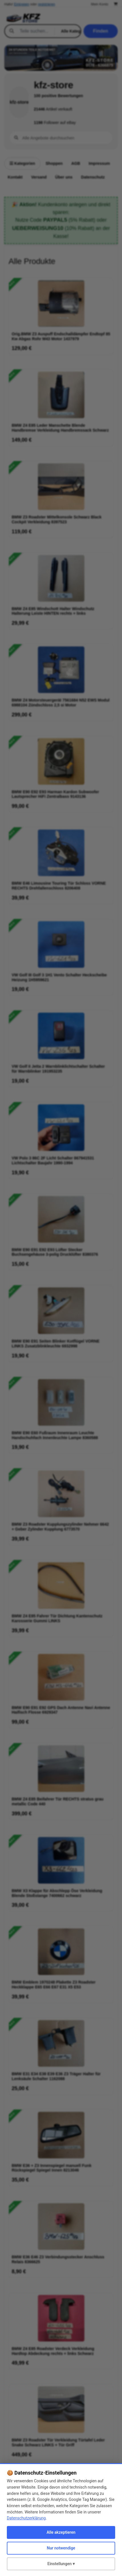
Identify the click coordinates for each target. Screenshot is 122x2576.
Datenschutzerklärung (26, 2518)
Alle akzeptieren (60, 2532)
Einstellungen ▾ (61, 2563)
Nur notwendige (61, 2548)
